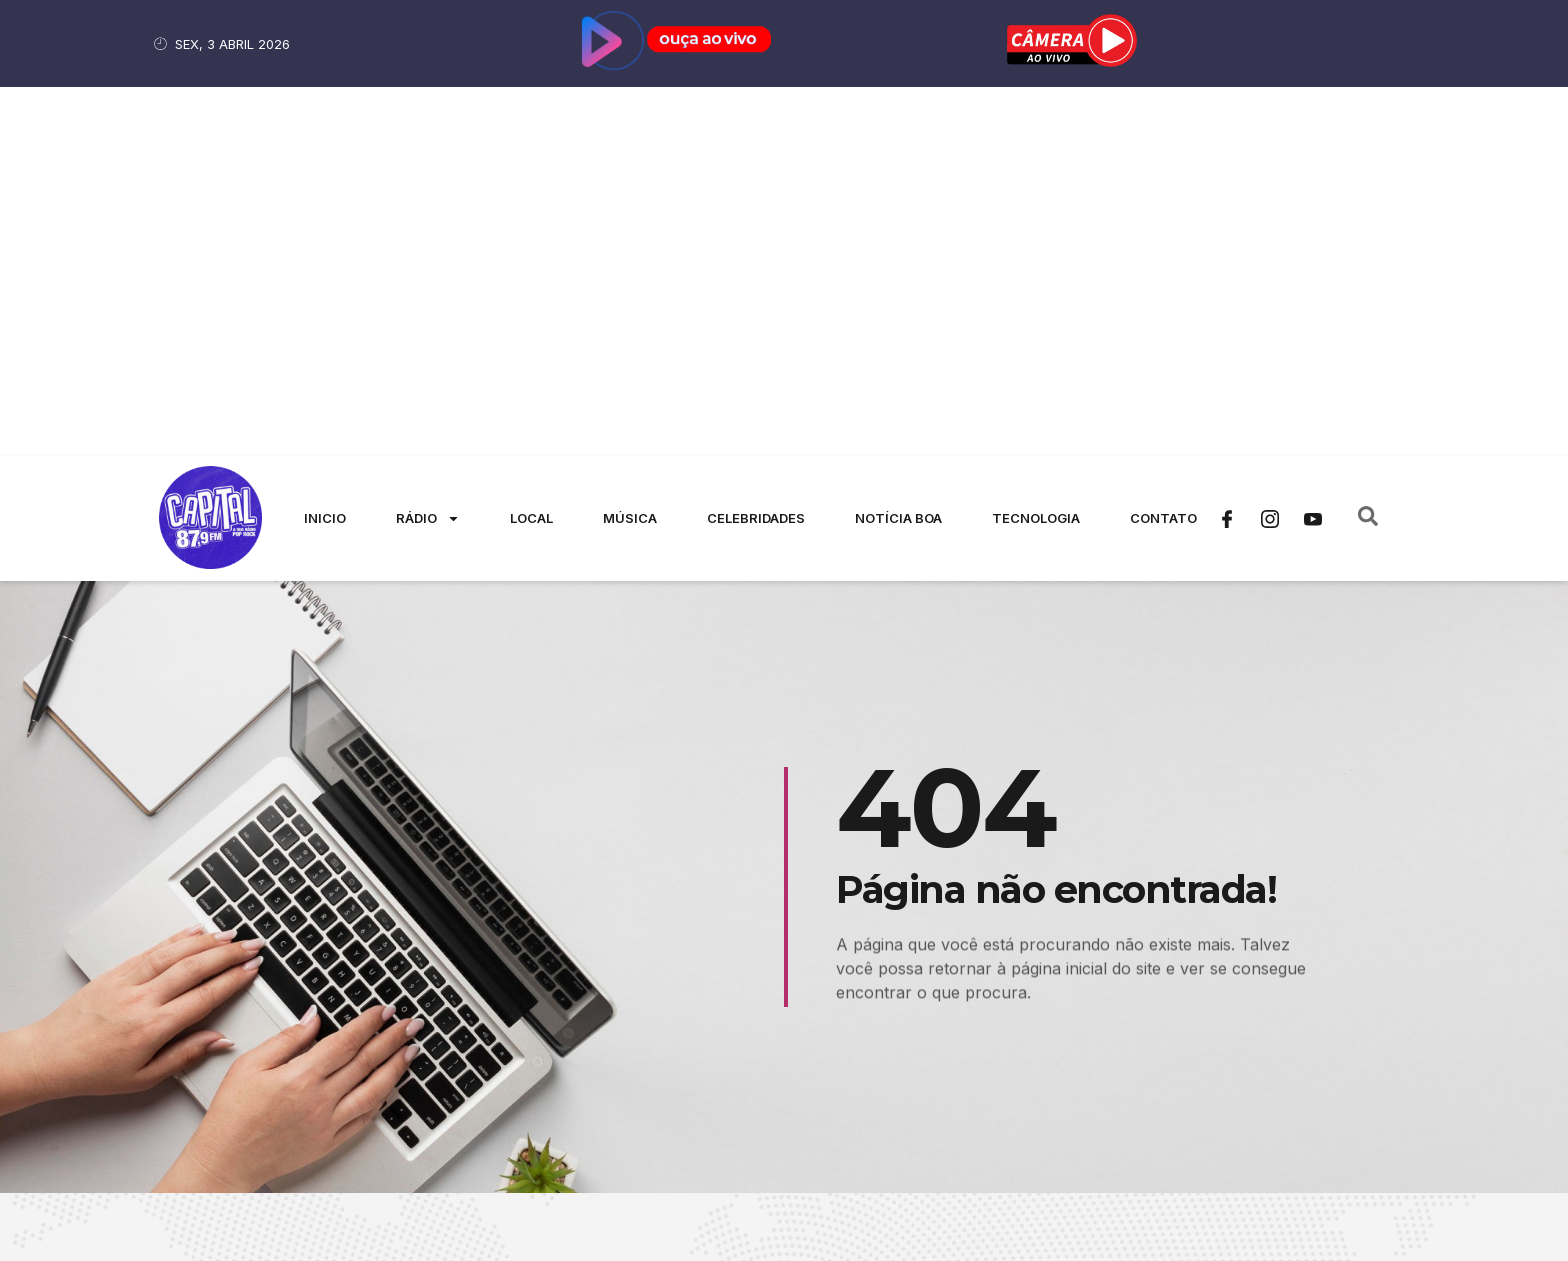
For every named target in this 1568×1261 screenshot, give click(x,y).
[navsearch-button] (1368, 150)
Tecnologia (1036, 149)
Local (531, 149)
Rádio (428, 149)
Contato (1163, 149)
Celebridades (756, 149)
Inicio (325, 149)
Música (630, 149)
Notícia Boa (898, 149)
